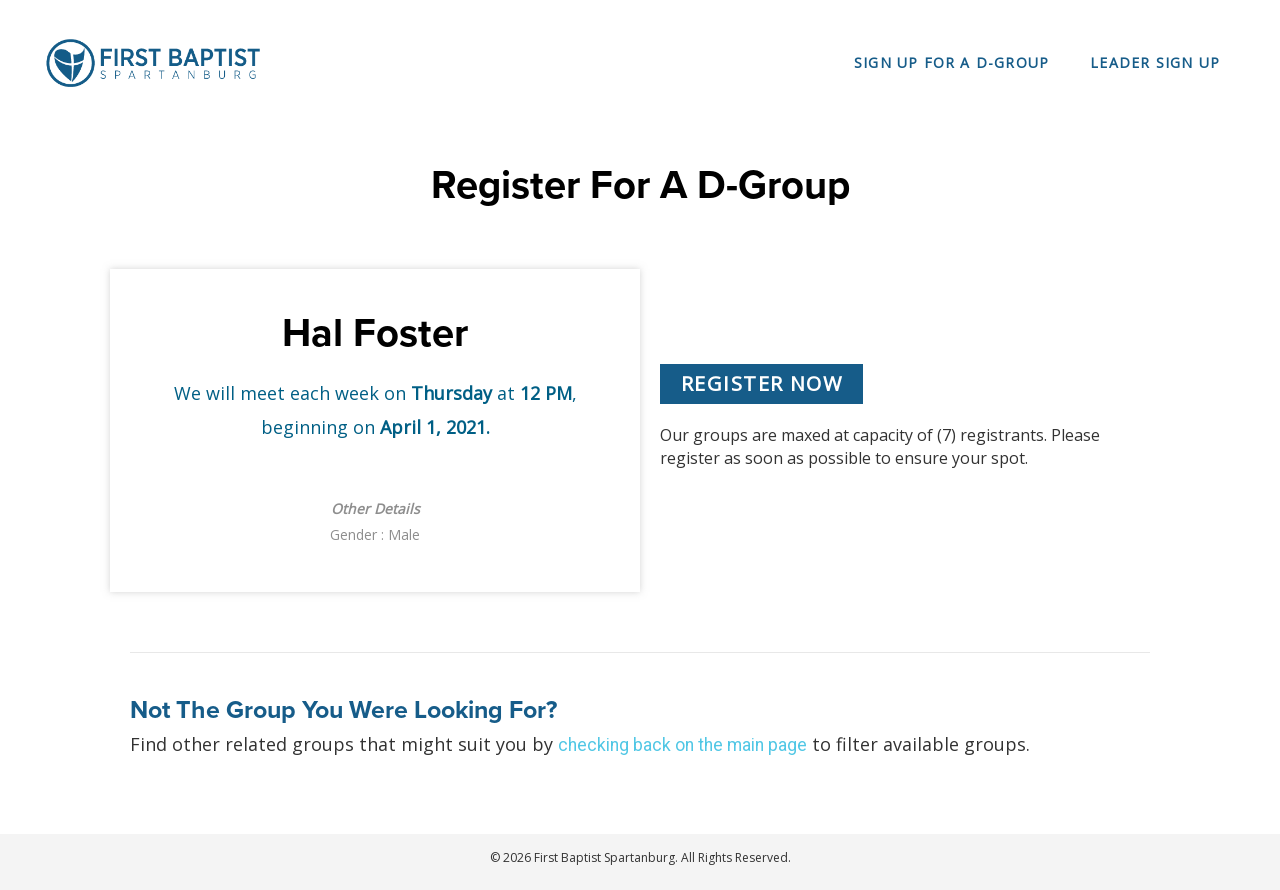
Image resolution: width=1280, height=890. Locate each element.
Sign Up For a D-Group (951, 62)
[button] (761, 384)
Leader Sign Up (1155, 62)
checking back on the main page (685, 744)
